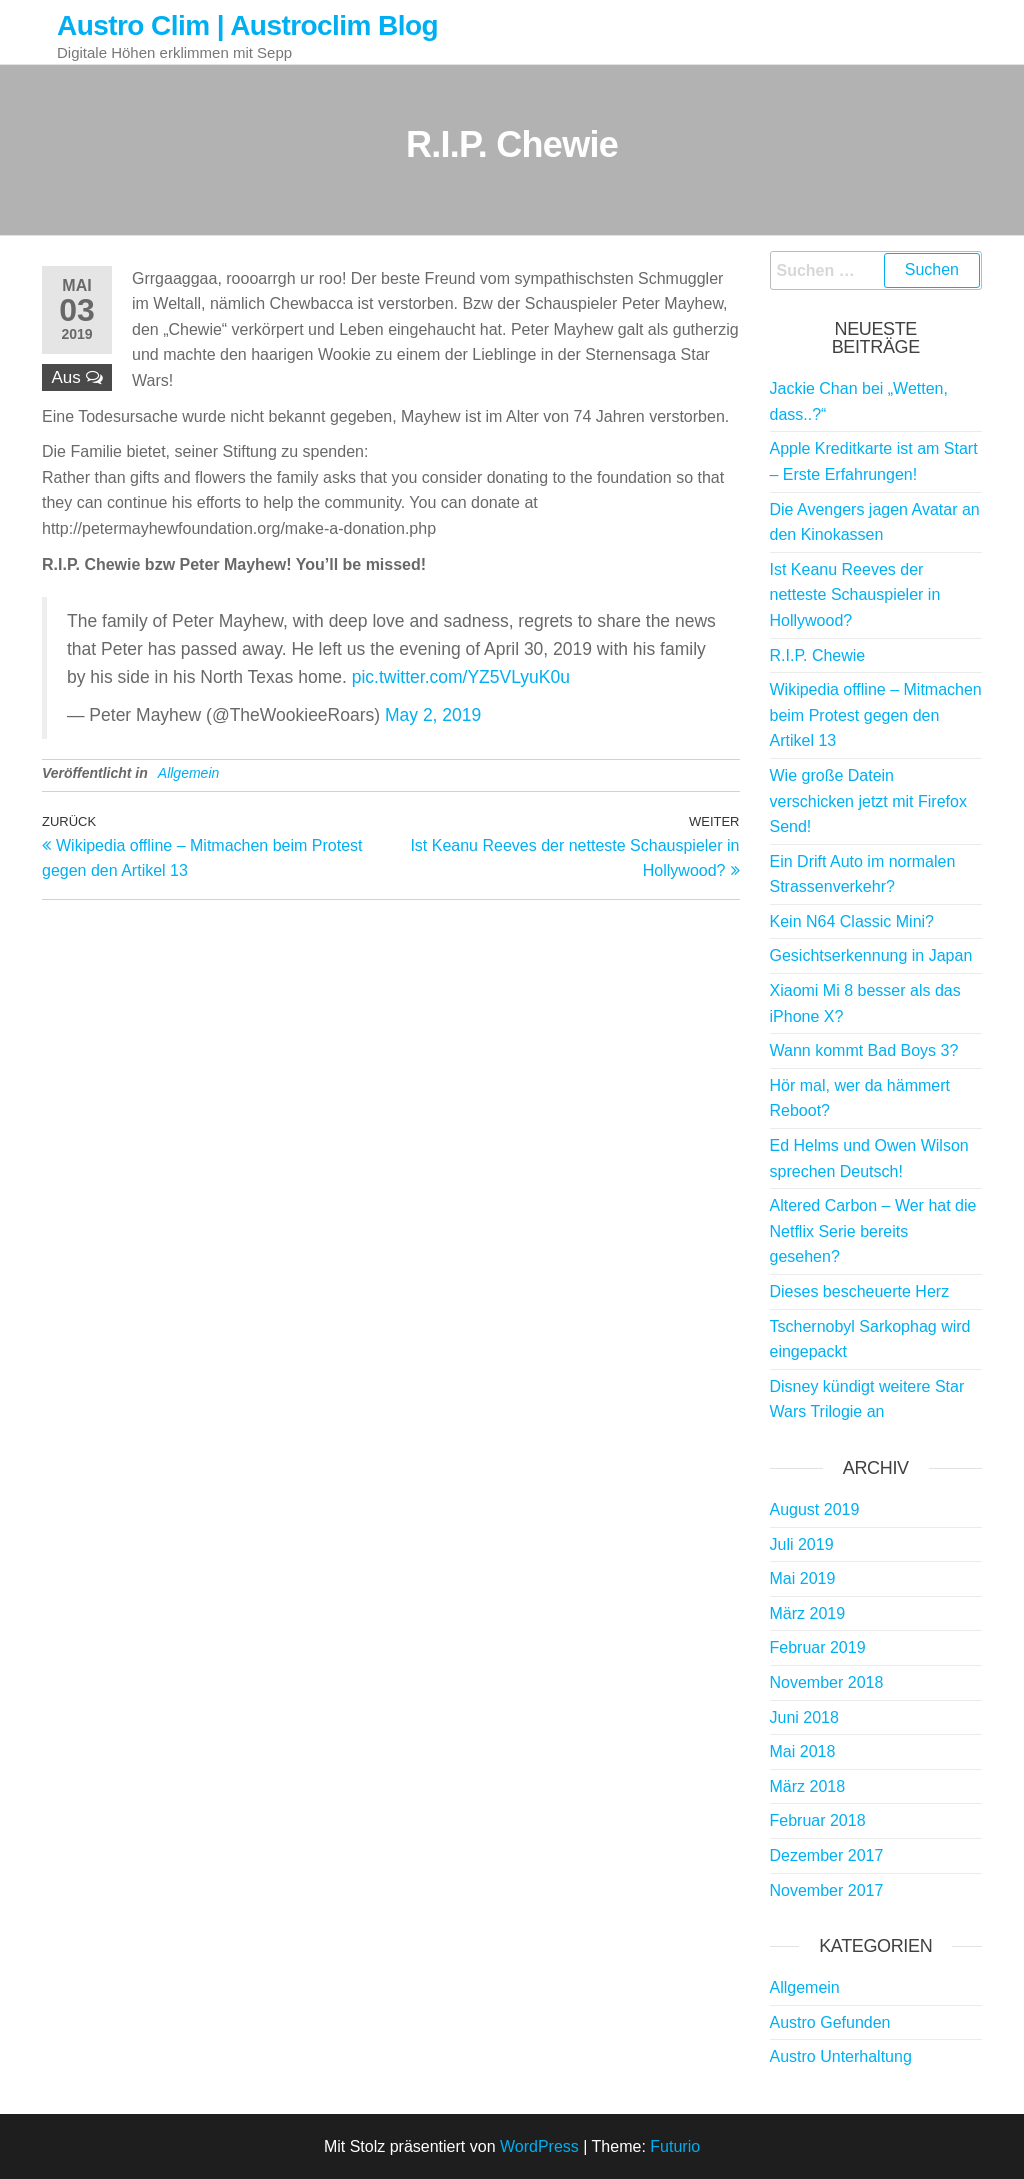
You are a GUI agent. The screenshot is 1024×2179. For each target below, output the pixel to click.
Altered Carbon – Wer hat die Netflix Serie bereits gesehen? (873, 1231)
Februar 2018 (818, 1820)
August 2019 (815, 1509)
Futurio (675, 2146)
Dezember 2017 (827, 1855)
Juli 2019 (802, 1544)
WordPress (539, 2146)
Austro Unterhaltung (841, 2056)
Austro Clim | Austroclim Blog (247, 25)
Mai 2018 (803, 1751)
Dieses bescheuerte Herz (860, 1291)
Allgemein (188, 773)
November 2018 (827, 1682)
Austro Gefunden (830, 2022)
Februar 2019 (818, 1647)
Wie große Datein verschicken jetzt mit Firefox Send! (868, 801)
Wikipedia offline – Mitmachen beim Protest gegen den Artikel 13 (876, 715)
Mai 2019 (803, 1578)
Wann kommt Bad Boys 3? (864, 1050)
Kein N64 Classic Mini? (852, 921)
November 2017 (827, 1890)
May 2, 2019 (433, 715)
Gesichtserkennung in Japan (871, 955)
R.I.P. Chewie (818, 655)
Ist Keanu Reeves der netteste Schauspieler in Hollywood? (855, 595)
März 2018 (808, 1786)
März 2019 (808, 1613)
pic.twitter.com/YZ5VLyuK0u (461, 677)
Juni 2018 (804, 1717)
